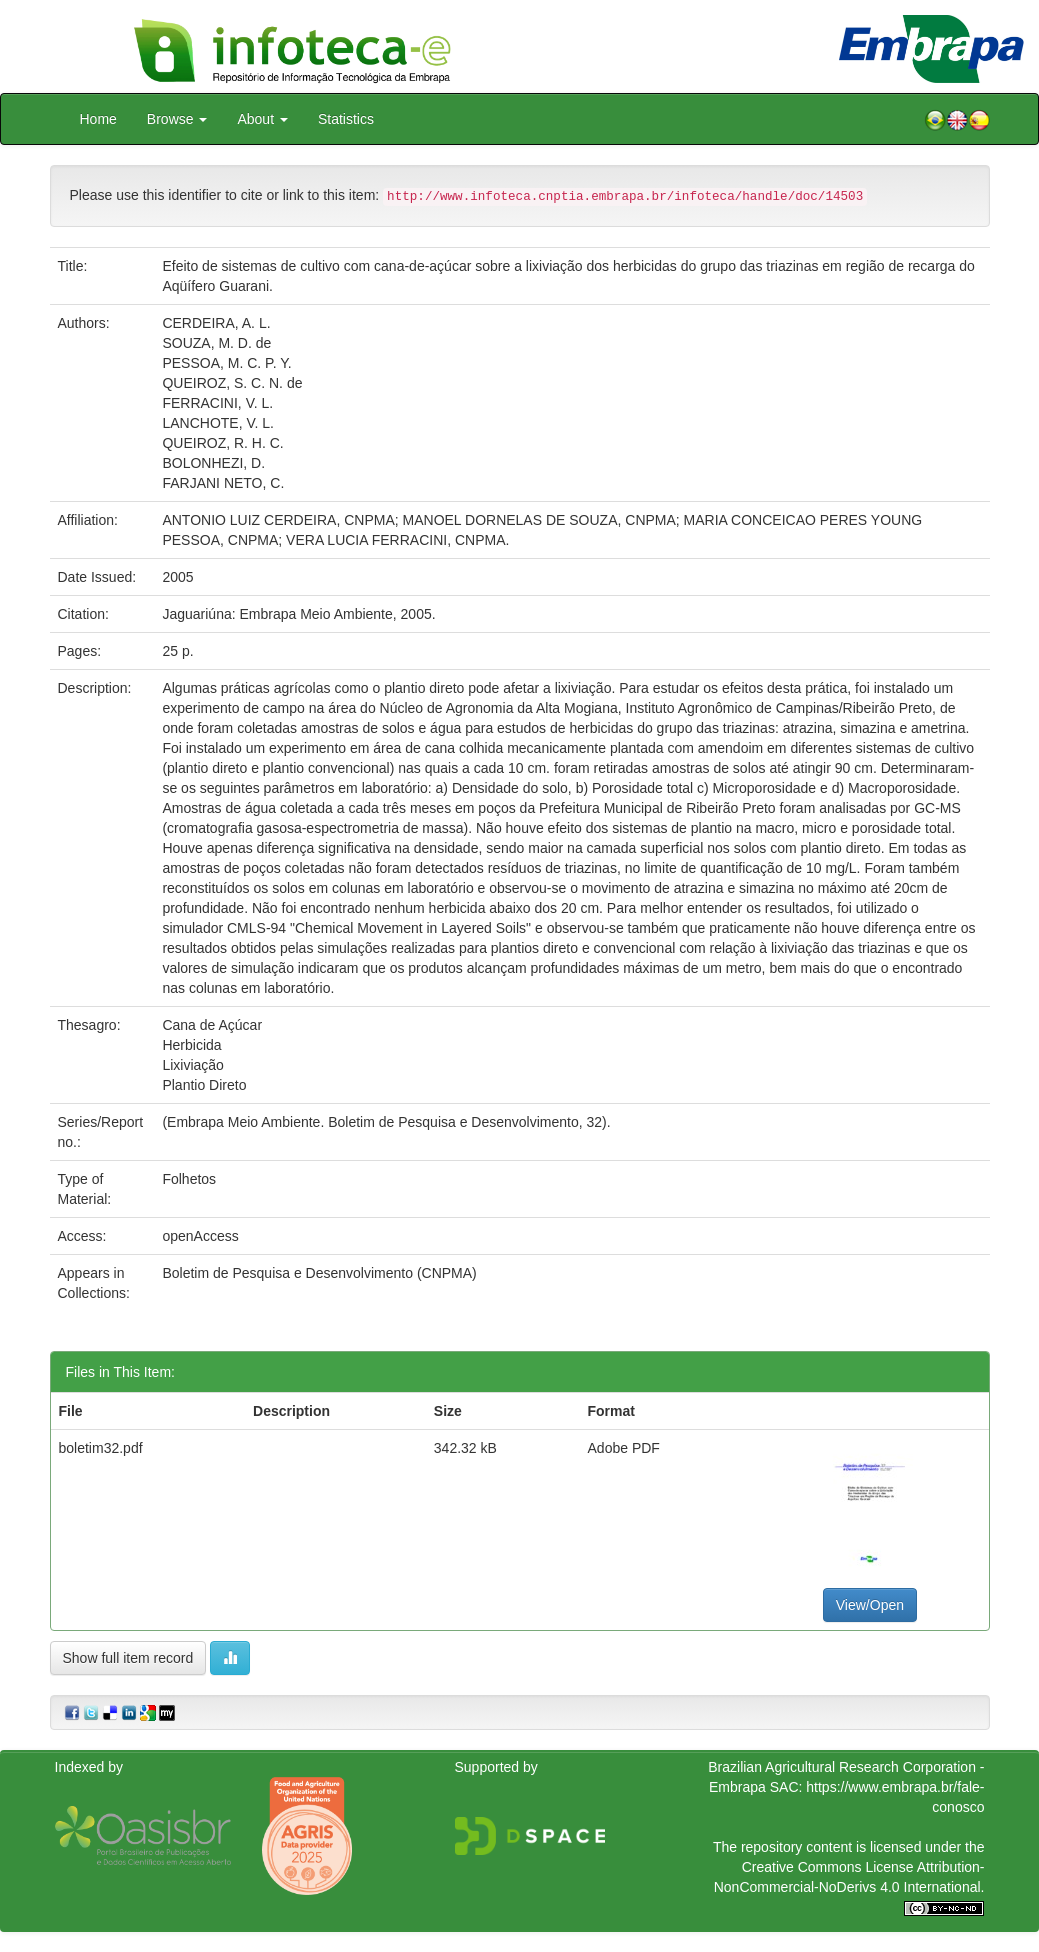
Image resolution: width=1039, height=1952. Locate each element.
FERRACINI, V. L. (217, 403)
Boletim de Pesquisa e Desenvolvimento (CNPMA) (319, 1273)
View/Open (870, 1605)
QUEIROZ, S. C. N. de (232, 383)
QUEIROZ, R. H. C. (222, 443)
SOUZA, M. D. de (216, 343)
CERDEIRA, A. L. (216, 323)
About (262, 119)
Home (98, 119)
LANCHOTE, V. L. (218, 423)
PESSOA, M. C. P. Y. (226, 363)
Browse (177, 119)
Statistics (346, 119)
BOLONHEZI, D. (213, 463)
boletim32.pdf (101, 1448)
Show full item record (128, 1658)
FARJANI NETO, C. (223, 483)
